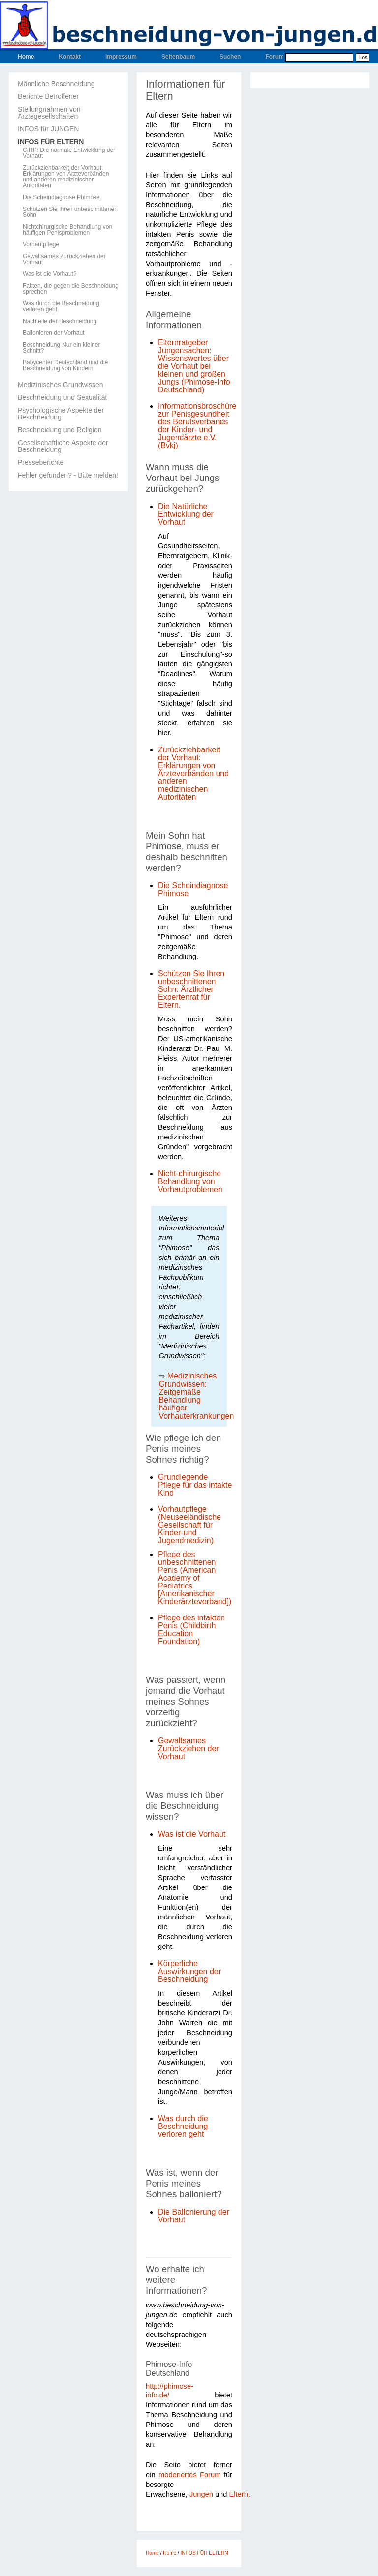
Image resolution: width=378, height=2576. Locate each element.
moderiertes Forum (189, 2475)
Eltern (238, 2494)
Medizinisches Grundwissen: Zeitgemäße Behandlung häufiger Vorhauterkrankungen (196, 1396)
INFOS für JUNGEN (48, 128)
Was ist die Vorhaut (191, 1834)
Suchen (230, 56)
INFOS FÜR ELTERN (51, 141)
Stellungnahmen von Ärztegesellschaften (49, 113)
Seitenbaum (178, 56)
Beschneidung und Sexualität (62, 397)
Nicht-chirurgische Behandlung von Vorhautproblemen (190, 1181)
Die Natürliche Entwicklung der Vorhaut (186, 514)
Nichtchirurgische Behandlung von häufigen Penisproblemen (67, 230)
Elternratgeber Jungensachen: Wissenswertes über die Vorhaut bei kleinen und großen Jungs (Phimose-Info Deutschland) (194, 366)
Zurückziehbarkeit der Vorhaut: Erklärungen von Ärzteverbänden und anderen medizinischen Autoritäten (66, 176)
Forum (274, 56)
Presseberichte (40, 462)
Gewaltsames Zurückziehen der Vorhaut (64, 259)
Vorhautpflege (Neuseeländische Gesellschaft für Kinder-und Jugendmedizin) (189, 1525)
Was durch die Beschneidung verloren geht (61, 306)
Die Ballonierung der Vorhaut (193, 2216)
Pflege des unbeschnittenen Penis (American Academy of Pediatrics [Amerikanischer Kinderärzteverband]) (194, 1578)
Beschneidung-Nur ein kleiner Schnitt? (61, 348)
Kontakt (70, 56)
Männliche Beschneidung (56, 83)
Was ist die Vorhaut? (50, 274)
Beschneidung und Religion (59, 429)
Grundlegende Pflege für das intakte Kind (195, 1485)
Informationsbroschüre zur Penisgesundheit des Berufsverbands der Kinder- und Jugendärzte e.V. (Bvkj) (197, 425)
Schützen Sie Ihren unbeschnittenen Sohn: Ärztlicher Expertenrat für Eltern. (191, 989)
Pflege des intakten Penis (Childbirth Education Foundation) (191, 1630)
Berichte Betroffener (48, 96)
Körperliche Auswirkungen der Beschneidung (189, 1971)
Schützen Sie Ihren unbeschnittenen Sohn (70, 212)
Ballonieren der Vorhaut (53, 333)
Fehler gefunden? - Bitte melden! (68, 475)
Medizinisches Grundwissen (60, 384)
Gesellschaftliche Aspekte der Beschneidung (63, 446)
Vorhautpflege (41, 244)
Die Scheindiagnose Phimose (61, 197)
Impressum (121, 56)
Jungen (201, 2494)
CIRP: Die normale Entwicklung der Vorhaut (69, 153)
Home (26, 56)
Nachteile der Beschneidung (59, 321)
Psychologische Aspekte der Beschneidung (61, 413)
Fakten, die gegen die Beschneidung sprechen (71, 289)
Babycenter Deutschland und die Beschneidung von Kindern (65, 365)
